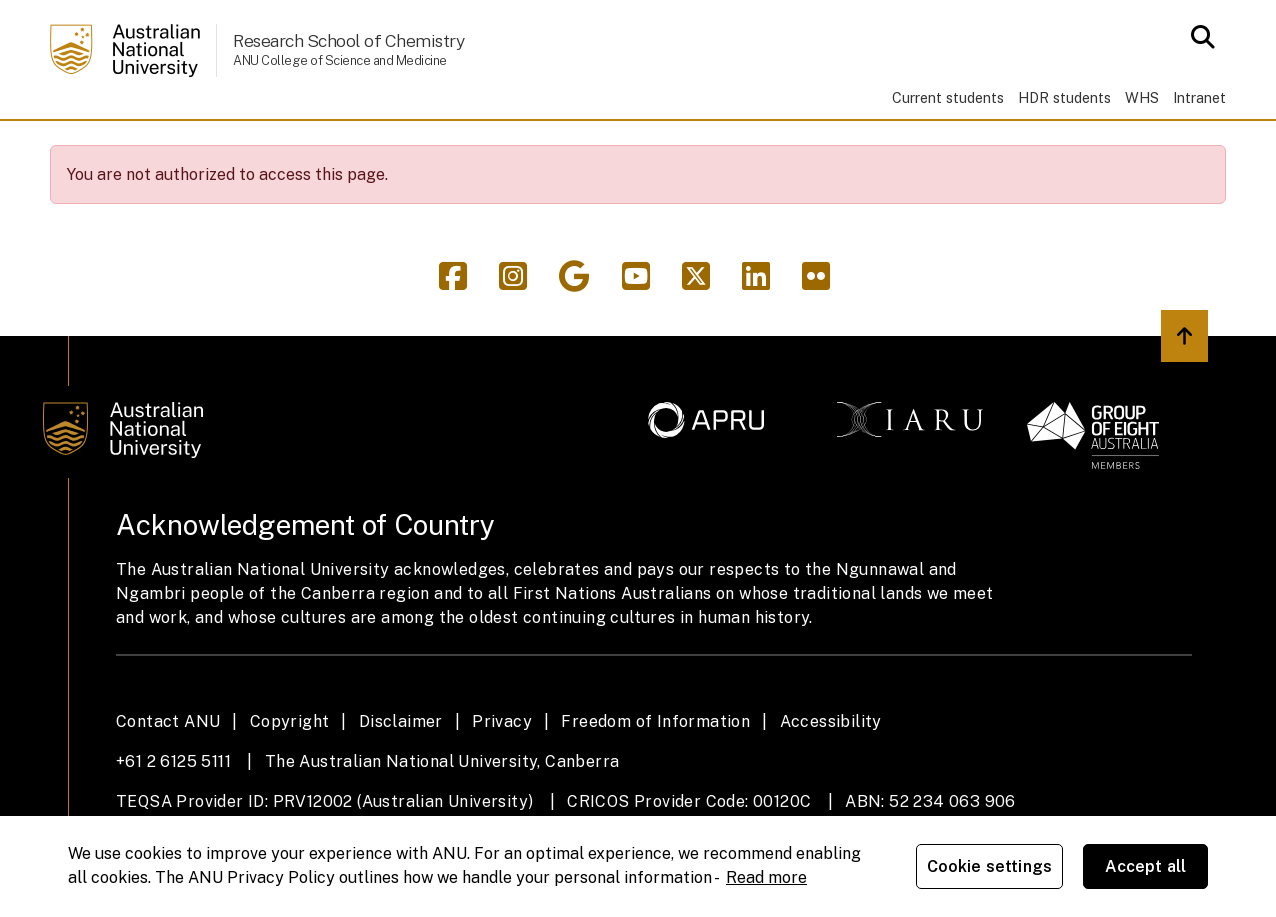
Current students (948, 97)
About (757, 147)
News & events (525, 147)
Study (162, 147)
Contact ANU (168, 778)
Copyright (290, 778)
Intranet (1199, 97)
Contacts (869, 147)
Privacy (502, 778)
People (387, 147)
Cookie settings (989, 866)
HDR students (1064, 97)
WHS (1142, 97)
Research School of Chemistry (348, 40)
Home (81, 148)
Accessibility (831, 778)
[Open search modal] (1197, 37)
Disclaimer (401, 778)
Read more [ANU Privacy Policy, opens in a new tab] (766, 877)
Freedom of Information (655, 778)
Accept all (1146, 866)
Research (272, 147)
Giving (661, 147)
